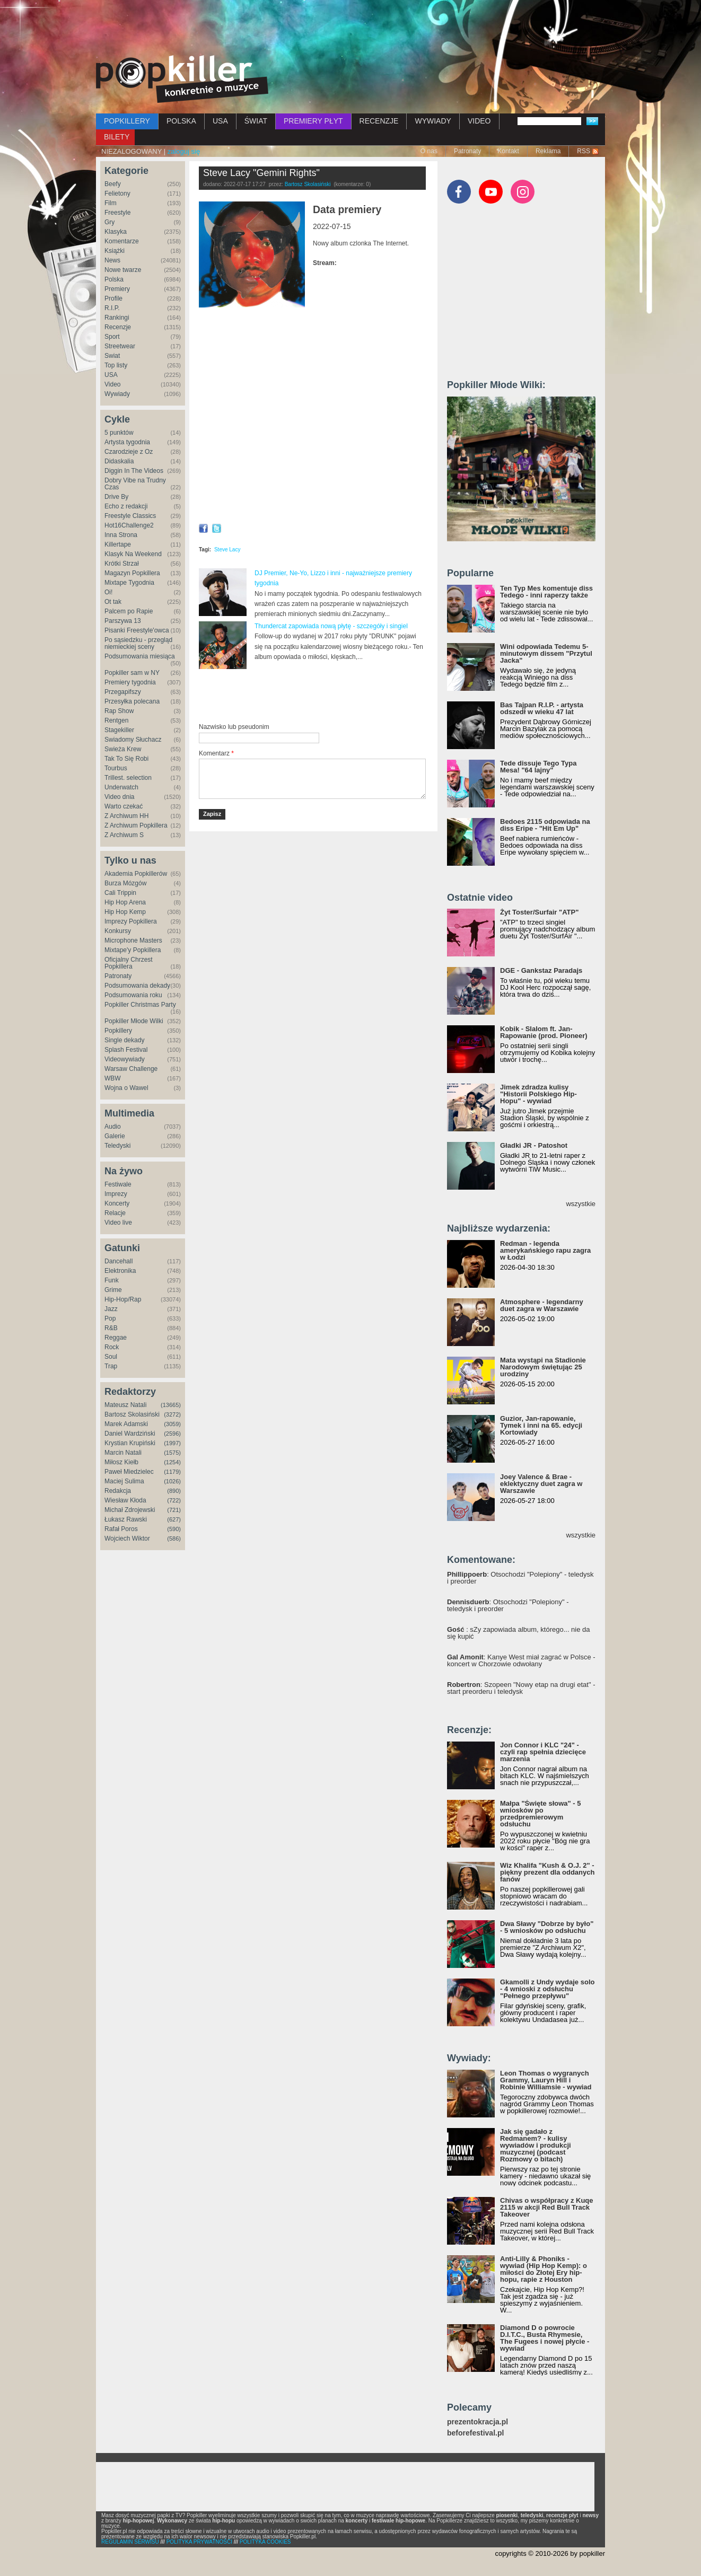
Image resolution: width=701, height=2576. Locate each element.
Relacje (115, 1213)
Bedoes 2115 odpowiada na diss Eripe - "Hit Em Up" (545, 824)
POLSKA (181, 121)
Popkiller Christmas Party (140, 1004)
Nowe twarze (122, 270)
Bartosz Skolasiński (132, 1414)
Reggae (115, 1337)
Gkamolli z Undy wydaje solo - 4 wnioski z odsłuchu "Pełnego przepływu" (547, 1989)
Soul (110, 1356)
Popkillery (118, 1030)
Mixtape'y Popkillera (132, 950)
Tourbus (115, 768)
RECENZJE (379, 121)
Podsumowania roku (133, 995)
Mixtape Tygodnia (129, 582)
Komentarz (216, 753)
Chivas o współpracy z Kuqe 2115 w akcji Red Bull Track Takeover (546, 2207)
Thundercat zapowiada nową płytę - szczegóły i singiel (331, 626)
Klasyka (115, 231)
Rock (111, 1347)
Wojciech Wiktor (127, 1538)
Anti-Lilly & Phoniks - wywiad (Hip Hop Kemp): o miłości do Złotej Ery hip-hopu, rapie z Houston (543, 2269)
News (112, 260)
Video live (118, 1222)
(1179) (172, 1472)
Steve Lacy (227, 549)
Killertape (117, 544)
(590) (174, 1529)
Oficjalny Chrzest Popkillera (128, 963)
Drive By (116, 496)
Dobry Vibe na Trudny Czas (135, 484)
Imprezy (115, 1194)
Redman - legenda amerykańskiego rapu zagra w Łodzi (545, 1250)
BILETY (116, 137)
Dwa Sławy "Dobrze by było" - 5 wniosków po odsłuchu (546, 1927)
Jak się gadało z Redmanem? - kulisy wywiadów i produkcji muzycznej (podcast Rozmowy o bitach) (535, 2145)
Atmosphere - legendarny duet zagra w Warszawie (541, 1305)
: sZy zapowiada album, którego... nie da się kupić (518, 1632)
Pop (110, 1318)
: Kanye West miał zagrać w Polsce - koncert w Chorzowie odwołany (521, 1660)
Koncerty (116, 1203)
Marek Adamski (126, 1424)
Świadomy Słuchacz (132, 739)
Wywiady (117, 394)
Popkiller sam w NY (132, 672)
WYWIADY (433, 121)
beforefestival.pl (475, 2433)
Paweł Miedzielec (129, 1471)
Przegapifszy (122, 692)
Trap (110, 1366)
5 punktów (119, 432)
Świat (112, 355)
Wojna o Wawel (126, 1088)
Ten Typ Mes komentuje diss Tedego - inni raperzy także (546, 591)
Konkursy (117, 931)
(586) (174, 1538)
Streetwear (119, 346)
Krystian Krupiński (129, 1443)
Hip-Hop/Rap (122, 1299)
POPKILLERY (127, 121)
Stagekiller (119, 730)
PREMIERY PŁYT (313, 121)
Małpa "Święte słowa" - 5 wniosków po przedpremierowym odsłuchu (540, 1813)
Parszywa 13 (122, 621)
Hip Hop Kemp (125, 912)
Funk (111, 1280)
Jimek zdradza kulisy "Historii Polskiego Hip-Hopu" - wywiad (538, 1094)
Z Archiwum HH (126, 816)
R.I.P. (111, 308)
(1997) (172, 1443)
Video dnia (119, 797)
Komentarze (121, 241)
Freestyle (117, 212)
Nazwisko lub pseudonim (234, 727)
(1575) (172, 1452)
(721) (174, 1510)
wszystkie (580, 1204)
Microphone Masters (133, 940)
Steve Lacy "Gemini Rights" (261, 173)
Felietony (117, 193)
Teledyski (117, 1145)
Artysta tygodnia (127, 442)
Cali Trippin (120, 892)
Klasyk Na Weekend (133, 554)
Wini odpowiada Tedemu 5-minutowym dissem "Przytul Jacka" (546, 653)
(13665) (171, 1405)
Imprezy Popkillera (130, 921)
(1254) (172, 1462)
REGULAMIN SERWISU (130, 2542)
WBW (112, 1078)
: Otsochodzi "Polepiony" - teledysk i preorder (520, 1577)
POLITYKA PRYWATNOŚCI (199, 2542)
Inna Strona (120, 535)
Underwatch (121, 787)
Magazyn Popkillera (132, 573)
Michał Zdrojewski (129, 1510)
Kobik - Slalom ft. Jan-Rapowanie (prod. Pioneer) (544, 1032)
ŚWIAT (255, 121)
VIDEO (479, 121)
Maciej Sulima (124, 1481)
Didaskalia (119, 461)
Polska (114, 279)
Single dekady (124, 1040)
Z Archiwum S (124, 835)
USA (220, 121)
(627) (174, 1519)
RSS (583, 151)
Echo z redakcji (125, 506)
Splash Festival (125, 1049)
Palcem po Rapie (128, 611)
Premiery (117, 289)
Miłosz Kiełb (121, 1462)
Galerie (114, 1136)
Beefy (112, 184)
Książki (114, 250)
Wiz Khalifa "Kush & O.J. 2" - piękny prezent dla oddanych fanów (547, 1872)
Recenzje (117, 327)
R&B (111, 1328)
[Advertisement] (350, 29)
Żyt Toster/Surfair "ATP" (539, 912)
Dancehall (118, 1261)
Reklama (548, 151)
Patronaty (467, 151)
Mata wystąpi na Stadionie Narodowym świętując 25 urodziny (543, 1367)
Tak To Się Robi (126, 758)
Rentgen (116, 720)
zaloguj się (184, 151)
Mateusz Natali (125, 1405)
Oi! (108, 592)
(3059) (172, 1424)
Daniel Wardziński (129, 1433)
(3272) (172, 1414)
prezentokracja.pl (477, 2422)
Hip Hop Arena (125, 902)
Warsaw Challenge (130, 1068)
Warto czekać (123, 806)
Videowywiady (124, 1059)
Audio (112, 1126)
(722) (174, 1500)
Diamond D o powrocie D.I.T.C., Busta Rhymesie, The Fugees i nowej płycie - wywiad (544, 2338)
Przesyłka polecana (132, 701)
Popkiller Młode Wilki (133, 1021)
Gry (109, 222)
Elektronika (120, 1270)
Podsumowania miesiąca (139, 656)
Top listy (115, 365)
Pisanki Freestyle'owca (136, 630)
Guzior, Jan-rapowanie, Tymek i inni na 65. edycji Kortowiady (541, 1425)
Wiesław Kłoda (125, 1500)
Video (112, 384)
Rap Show (119, 711)
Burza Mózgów (125, 883)
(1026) (172, 1481)
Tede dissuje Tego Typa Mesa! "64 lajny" (538, 766)
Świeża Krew (122, 749)
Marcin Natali (123, 1452)
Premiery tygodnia (130, 682)
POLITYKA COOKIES (265, 2542)
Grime (113, 1290)
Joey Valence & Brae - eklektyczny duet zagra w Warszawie (541, 1483)
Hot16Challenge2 (129, 525)
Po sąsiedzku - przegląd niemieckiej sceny (138, 643)
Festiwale (118, 1184)
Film (110, 203)
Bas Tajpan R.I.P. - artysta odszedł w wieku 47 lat (541, 708)
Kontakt (508, 151)
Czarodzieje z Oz (128, 451)
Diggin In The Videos (133, 470)
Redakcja (117, 1490)
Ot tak (112, 601)
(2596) (172, 1433)
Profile (113, 298)
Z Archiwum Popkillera (136, 825)
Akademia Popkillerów (135, 873)
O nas (428, 151)
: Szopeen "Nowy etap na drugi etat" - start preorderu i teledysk (521, 1688)
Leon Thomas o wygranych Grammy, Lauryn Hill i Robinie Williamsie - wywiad (546, 2080)
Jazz (111, 1309)
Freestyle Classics (130, 516)
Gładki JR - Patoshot (533, 1145)
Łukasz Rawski (125, 1519)
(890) (174, 1491)
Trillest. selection (128, 777)
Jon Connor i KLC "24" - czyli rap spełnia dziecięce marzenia (543, 1752)
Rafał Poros (121, 1529)
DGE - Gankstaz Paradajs (541, 970)
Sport (112, 336)
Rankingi (116, 317)
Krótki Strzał (121, 563)
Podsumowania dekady (137, 985)
